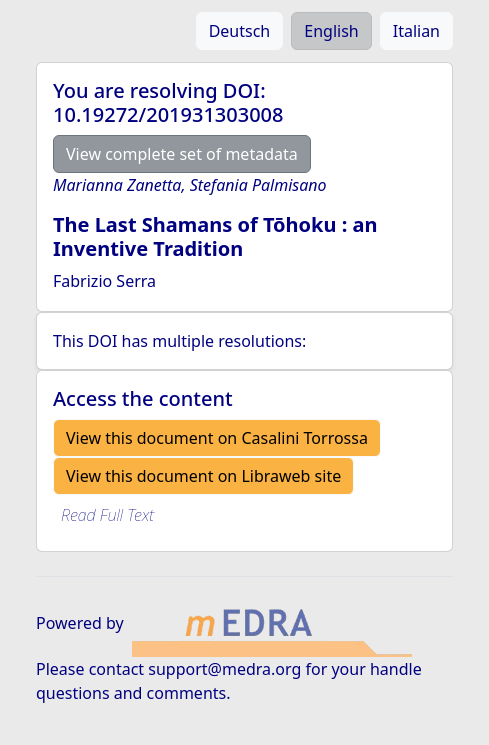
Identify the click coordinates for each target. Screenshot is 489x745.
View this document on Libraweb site (203, 476)
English (331, 31)
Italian (416, 31)
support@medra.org (224, 669)
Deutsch (240, 31)
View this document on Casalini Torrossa (217, 438)
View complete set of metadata (182, 154)
